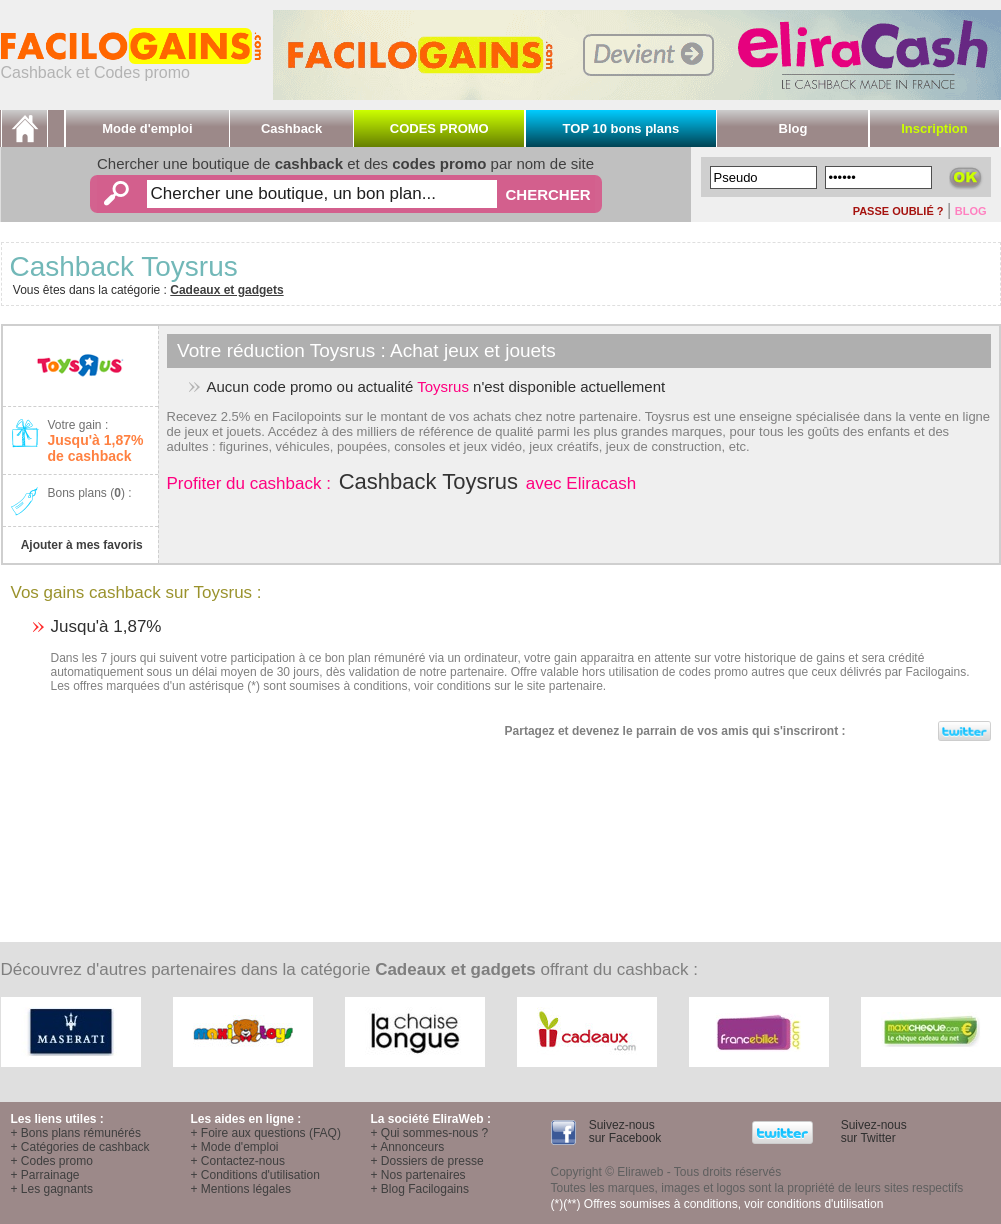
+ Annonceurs (408, 1147)
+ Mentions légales (241, 1189)
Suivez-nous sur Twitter (871, 1131)
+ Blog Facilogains (420, 1189)
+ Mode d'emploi (235, 1147)
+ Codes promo (52, 1161)
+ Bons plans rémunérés (76, 1133)
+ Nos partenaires (418, 1175)
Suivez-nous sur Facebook (623, 1131)
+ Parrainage (45, 1175)
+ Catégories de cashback (80, 1147)
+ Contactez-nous (238, 1161)
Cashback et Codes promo (131, 65)
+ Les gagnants (52, 1189)
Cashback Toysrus (428, 481)
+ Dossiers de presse (427, 1161)
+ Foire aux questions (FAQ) (266, 1133)
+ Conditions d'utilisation (255, 1175)
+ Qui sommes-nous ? (430, 1133)
